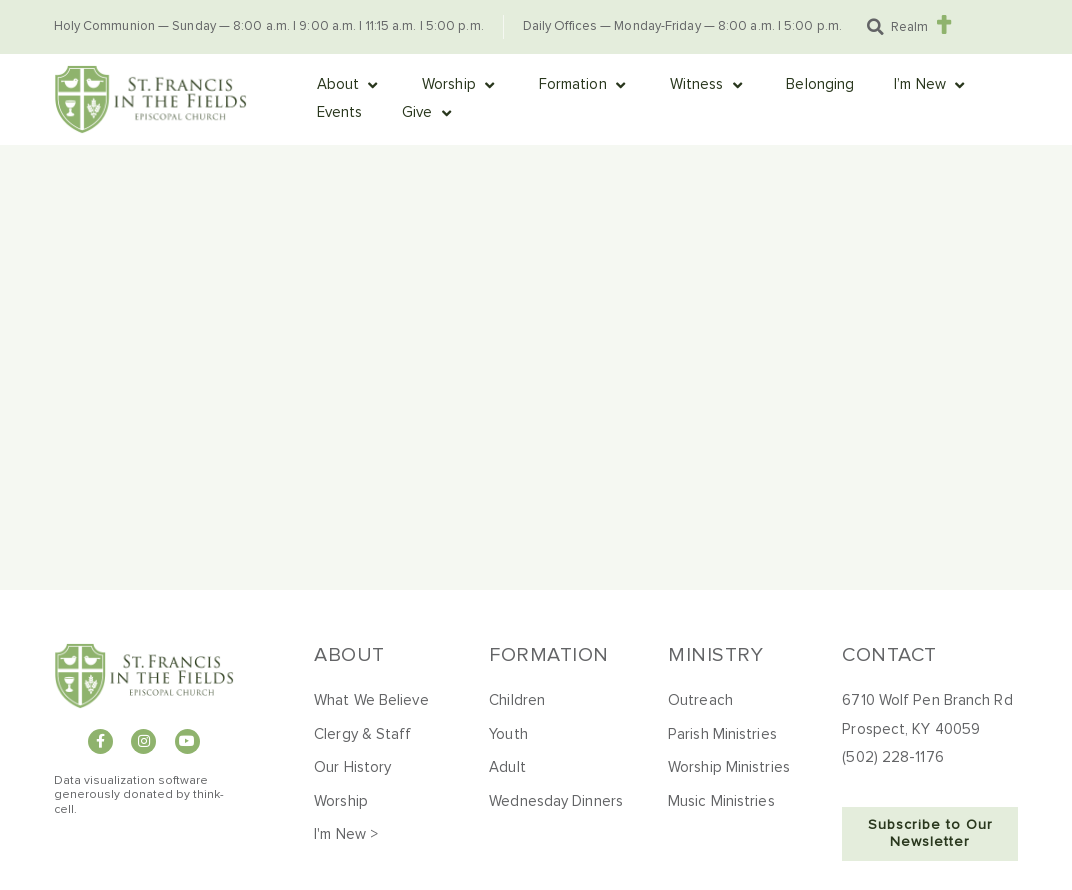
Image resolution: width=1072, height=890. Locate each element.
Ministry (715, 655)
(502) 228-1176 (892, 757)
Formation (549, 655)
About (349, 655)
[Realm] (944, 24)
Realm (909, 27)
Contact (889, 655)
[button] (876, 27)
